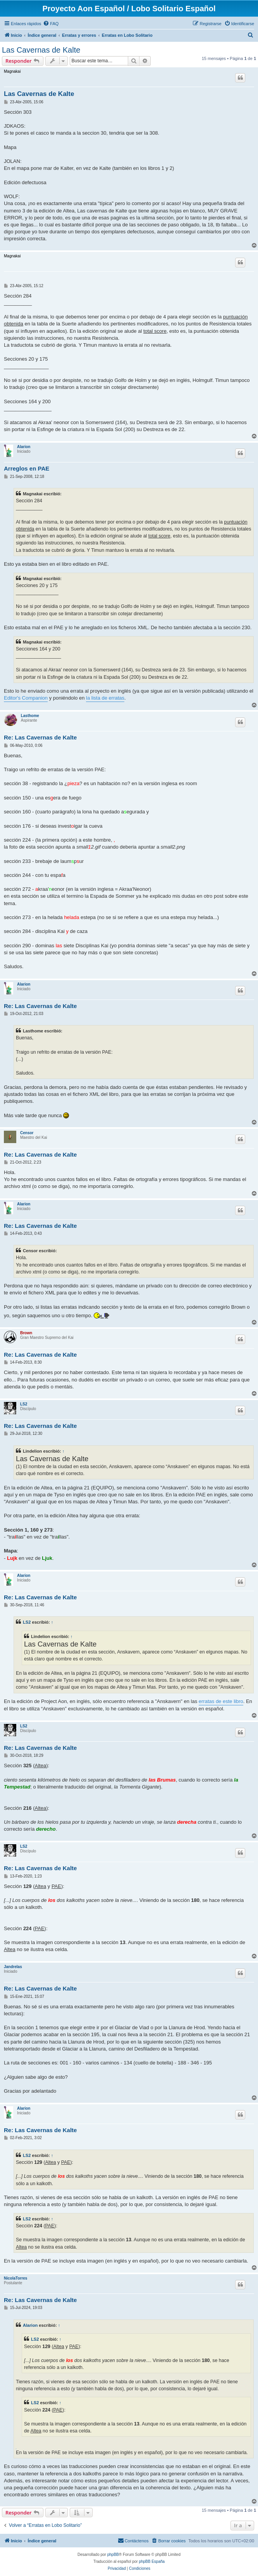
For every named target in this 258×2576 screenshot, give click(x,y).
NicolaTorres (15, 2278)
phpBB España (152, 2561)
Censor (26, 1133)
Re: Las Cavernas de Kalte (40, 737)
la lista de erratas (105, 698)
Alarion (23, 447)
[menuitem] (50, 23)
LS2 (23, 1404)
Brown (26, 1333)
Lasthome (30, 716)
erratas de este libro (221, 1701)
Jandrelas (13, 1967)
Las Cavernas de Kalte (41, 50)
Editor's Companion (26, 698)
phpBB (113, 2554)
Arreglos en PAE (26, 468)
